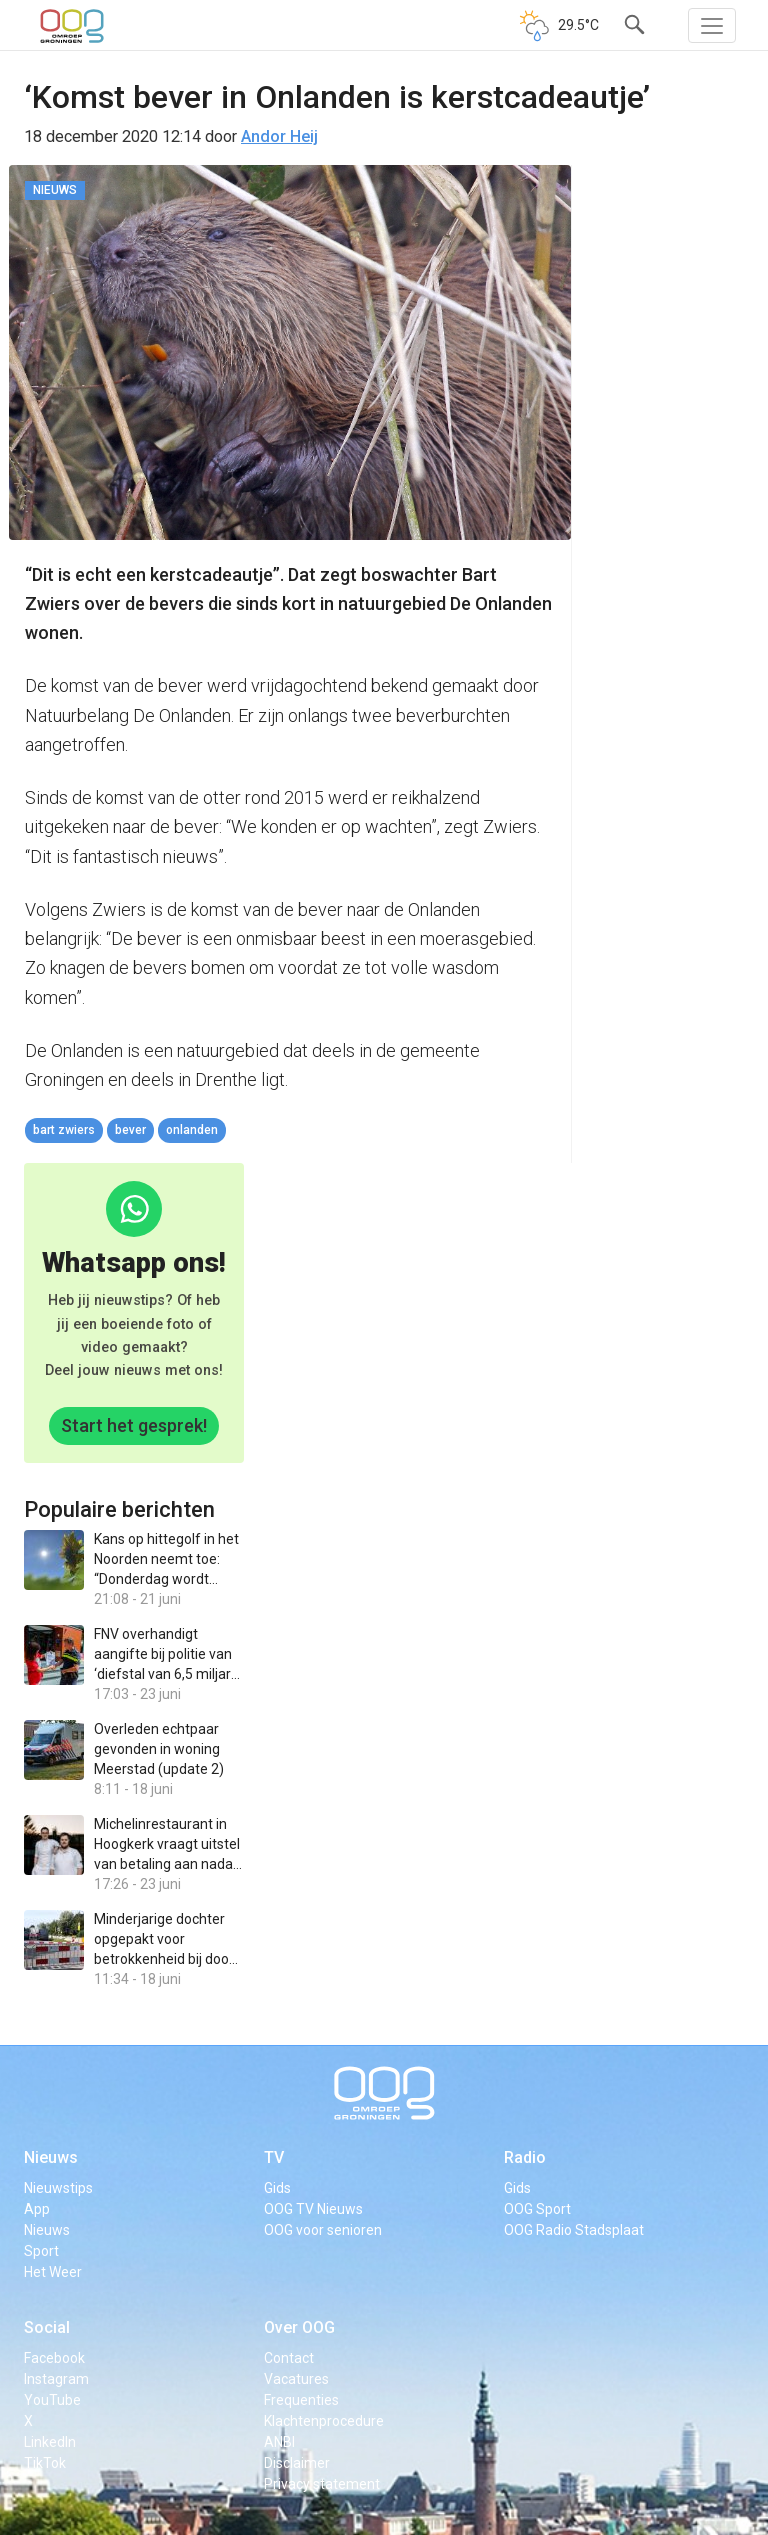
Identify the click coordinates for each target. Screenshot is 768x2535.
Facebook (54, 2358)
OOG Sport (537, 2209)
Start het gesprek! (134, 1425)
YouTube (52, 2400)
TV (274, 2157)
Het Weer (53, 2272)
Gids (277, 2188)
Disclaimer (297, 2463)
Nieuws (51, 2157)
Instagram (56, 2379)
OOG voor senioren (323, 2230)
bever (130, 1130)
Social (47, 2327)
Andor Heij (279, 136)
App (37, 2209)
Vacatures (296, 2379)
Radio (525, 2157)
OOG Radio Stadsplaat (574, 2230)
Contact (289, 2358)
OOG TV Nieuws (313, 2209)
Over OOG (299, 2327)
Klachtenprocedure (324, 2421)
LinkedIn (50, 2442)
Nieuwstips (58, 2188)
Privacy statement (322, 2484)
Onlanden (192, 1130)
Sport (41, 2251)
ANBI (279, 2442)
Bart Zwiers (64, 1130)
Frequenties (301, 2400)
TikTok (45, 2463)
